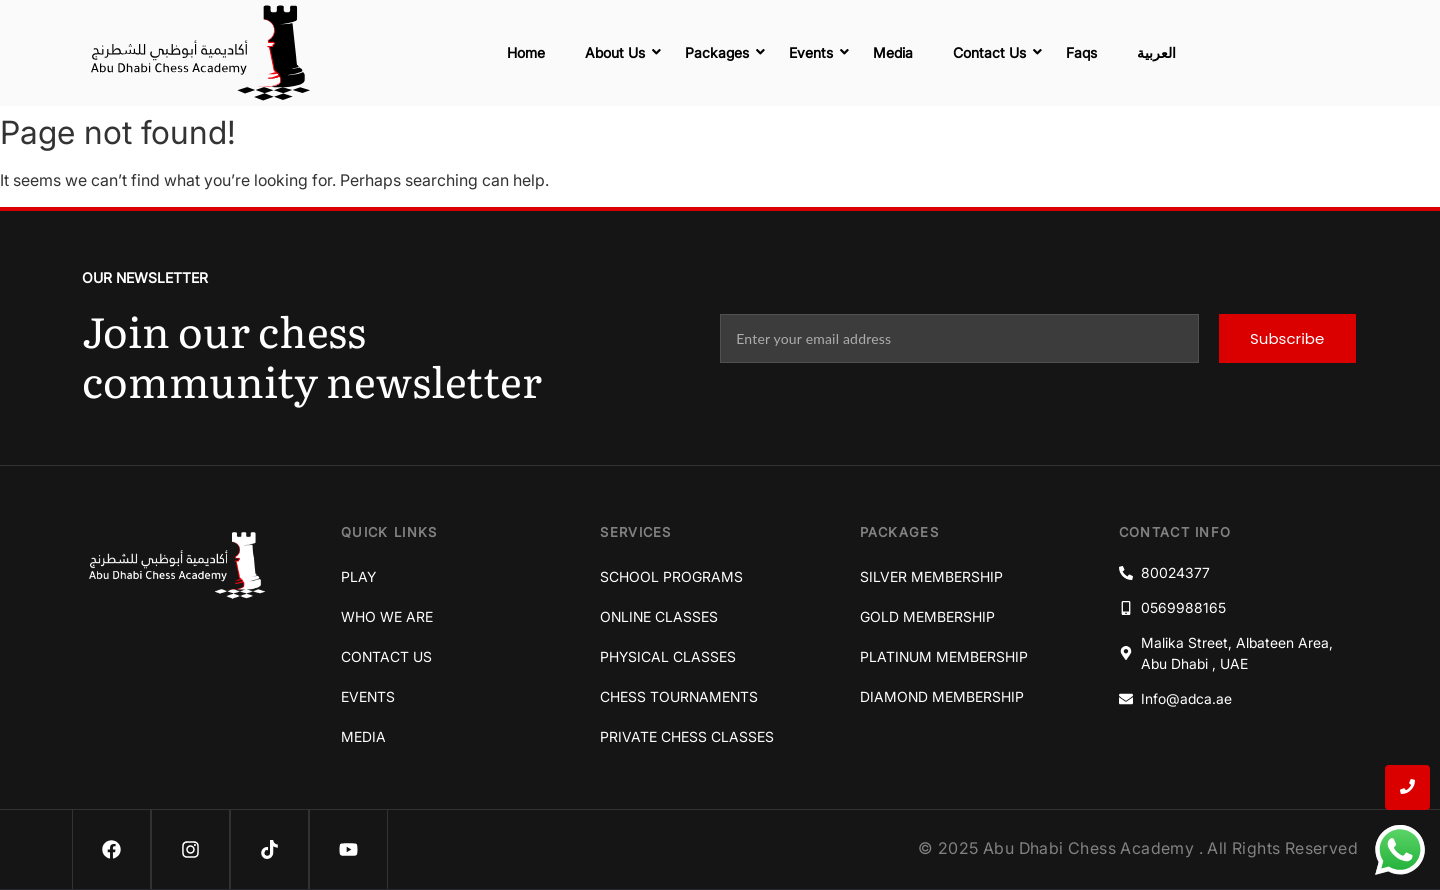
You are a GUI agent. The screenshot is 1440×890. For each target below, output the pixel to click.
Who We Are (387, 616)
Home (526, 52)
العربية (1156, 52)
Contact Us (994, 52)
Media (893, 52)
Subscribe (1287, 338)
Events (816, 52)
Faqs (1081, 52)
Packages (722, 52)
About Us (620, 52)
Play (358, 576)
